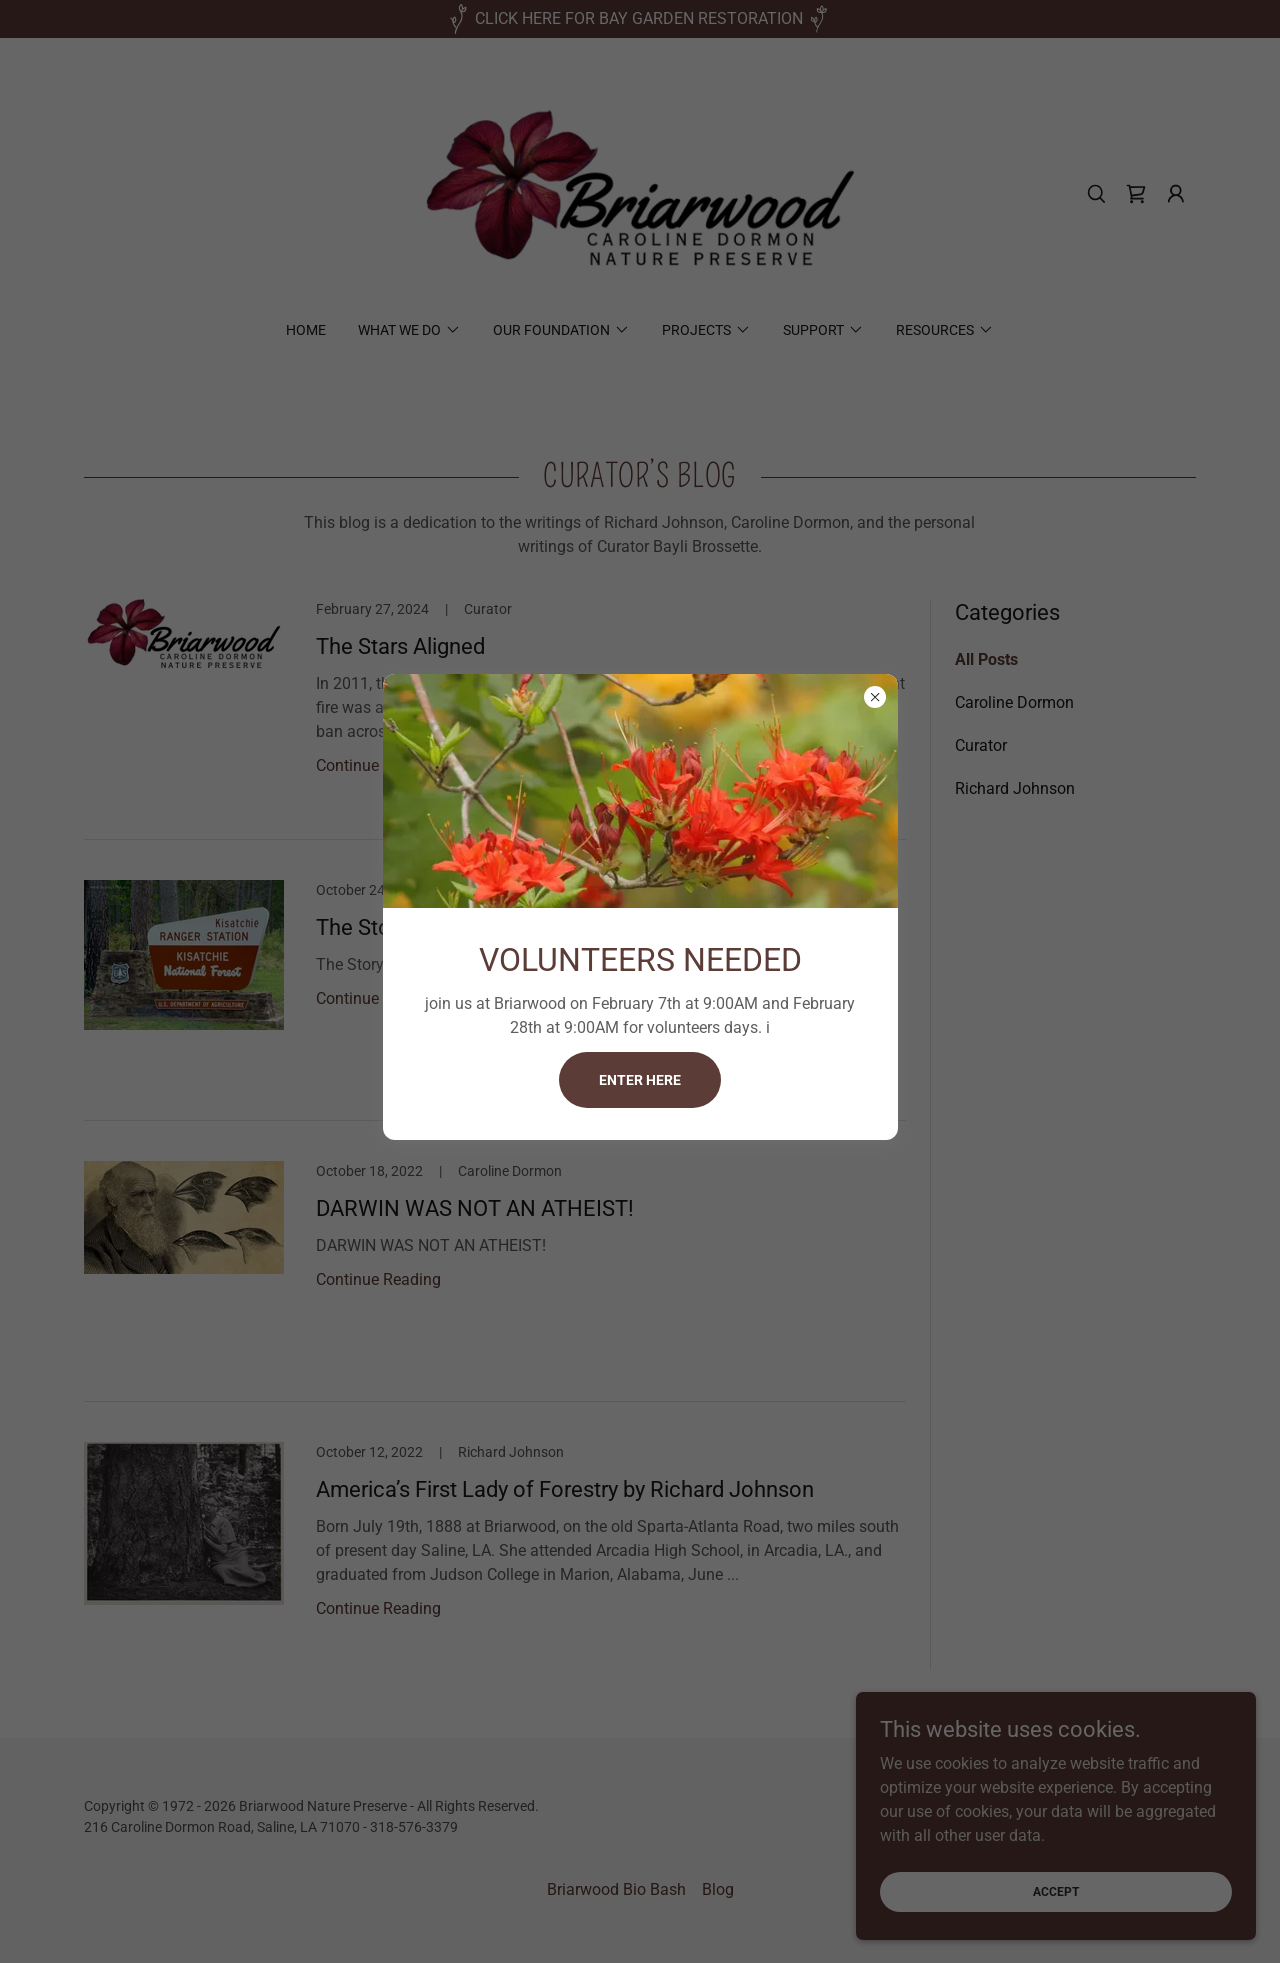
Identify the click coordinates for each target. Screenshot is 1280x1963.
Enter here (640, 1080)
